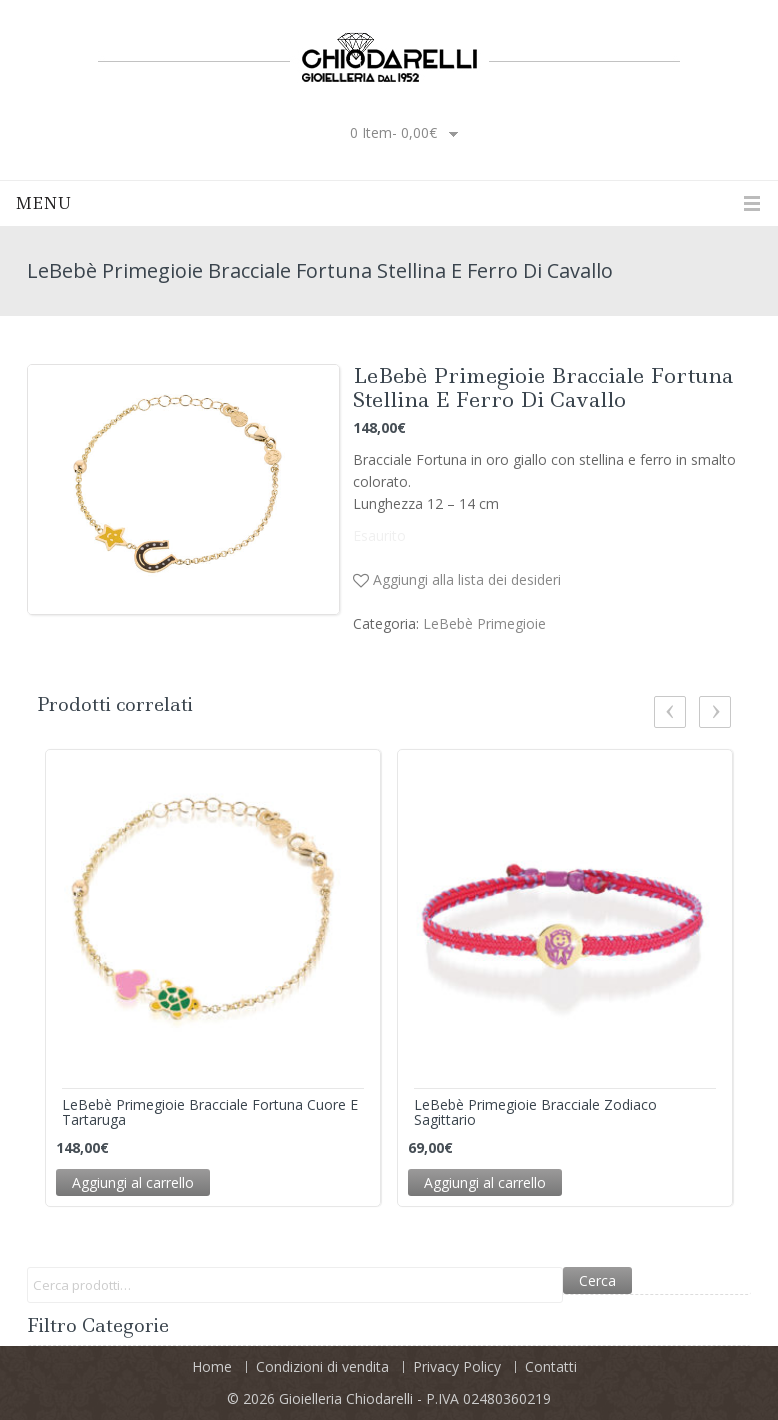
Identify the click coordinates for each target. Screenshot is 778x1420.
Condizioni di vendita (322, 1366)
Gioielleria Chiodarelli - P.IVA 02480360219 (415, 1398)
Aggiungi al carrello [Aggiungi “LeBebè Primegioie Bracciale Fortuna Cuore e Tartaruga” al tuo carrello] (133, 1182)
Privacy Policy (457, 1366)
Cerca (597, 1280)
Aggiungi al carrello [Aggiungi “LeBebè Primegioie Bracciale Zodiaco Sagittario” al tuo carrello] (485, 1182)
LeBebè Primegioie (484, 623)
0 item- (393, 132)
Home (212, 1366)
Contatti (551, 1366)
